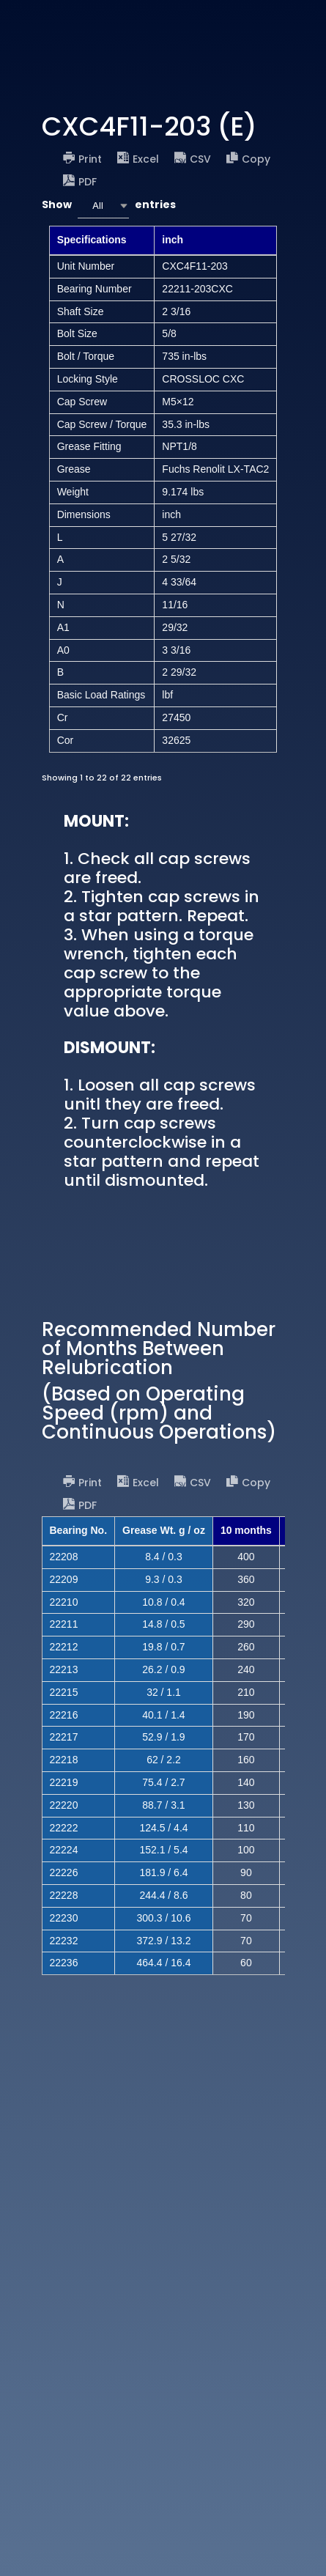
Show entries (109, 205)
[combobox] (103, 205)
